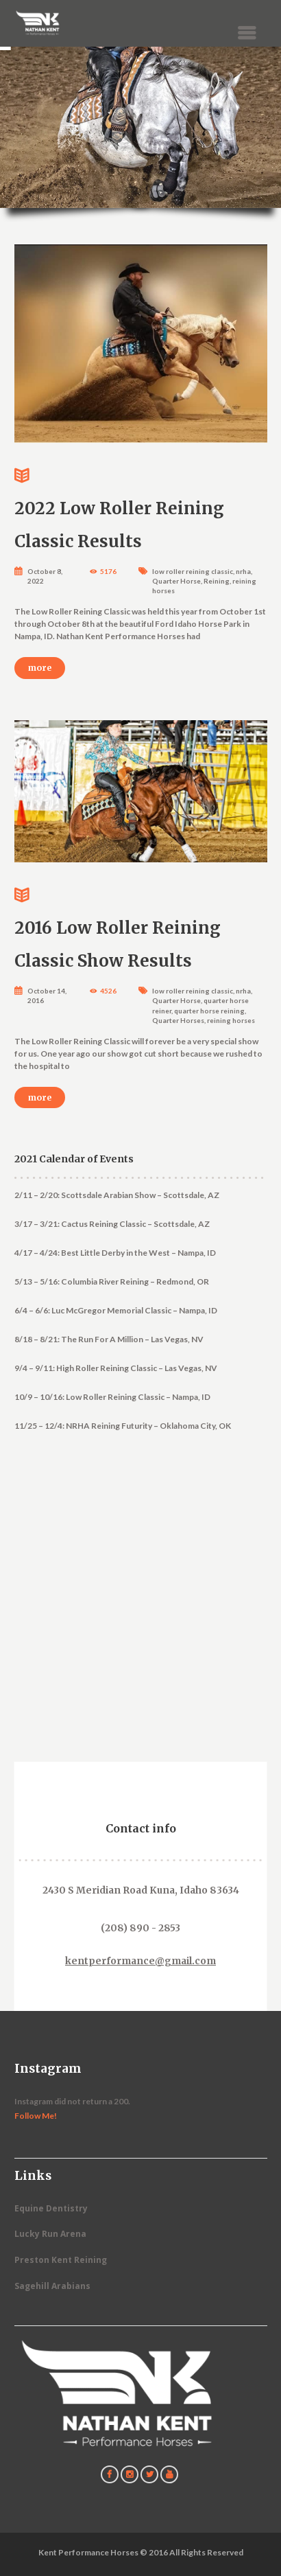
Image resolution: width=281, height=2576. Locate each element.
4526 (108, 991)
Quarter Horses (178, 1020)
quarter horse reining (209, 1011)
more (39, 668)
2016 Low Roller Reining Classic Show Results (140, 925)
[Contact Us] (143, 1624)
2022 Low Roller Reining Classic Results (140, 505)
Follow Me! (35, 2116)
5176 (108, 571)
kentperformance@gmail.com (140, 1961)
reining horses (231, 1020)
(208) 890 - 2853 (140, 1928)
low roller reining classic (192, 571)
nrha (243, 571)
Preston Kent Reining (60, 2260)
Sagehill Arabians (52, 2286)
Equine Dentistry (51, 2208)
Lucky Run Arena (50, 2234)
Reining (217, 581)
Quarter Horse (176, 581)
